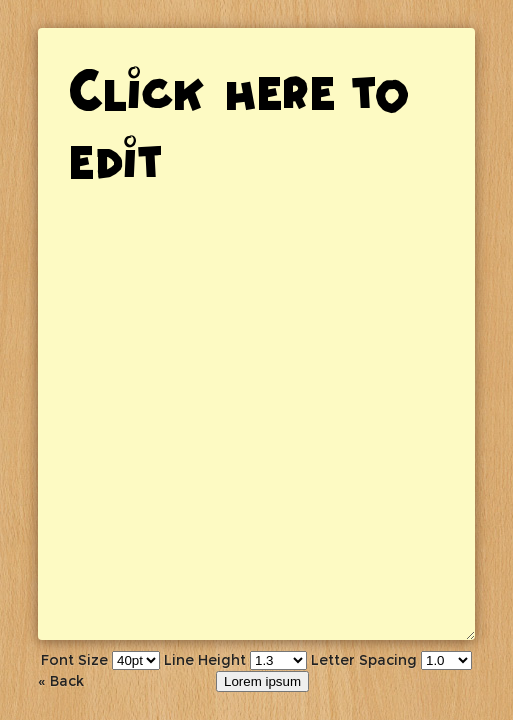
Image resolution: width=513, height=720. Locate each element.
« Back (61, 681)
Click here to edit (256, 334)
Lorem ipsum (262, 681)
